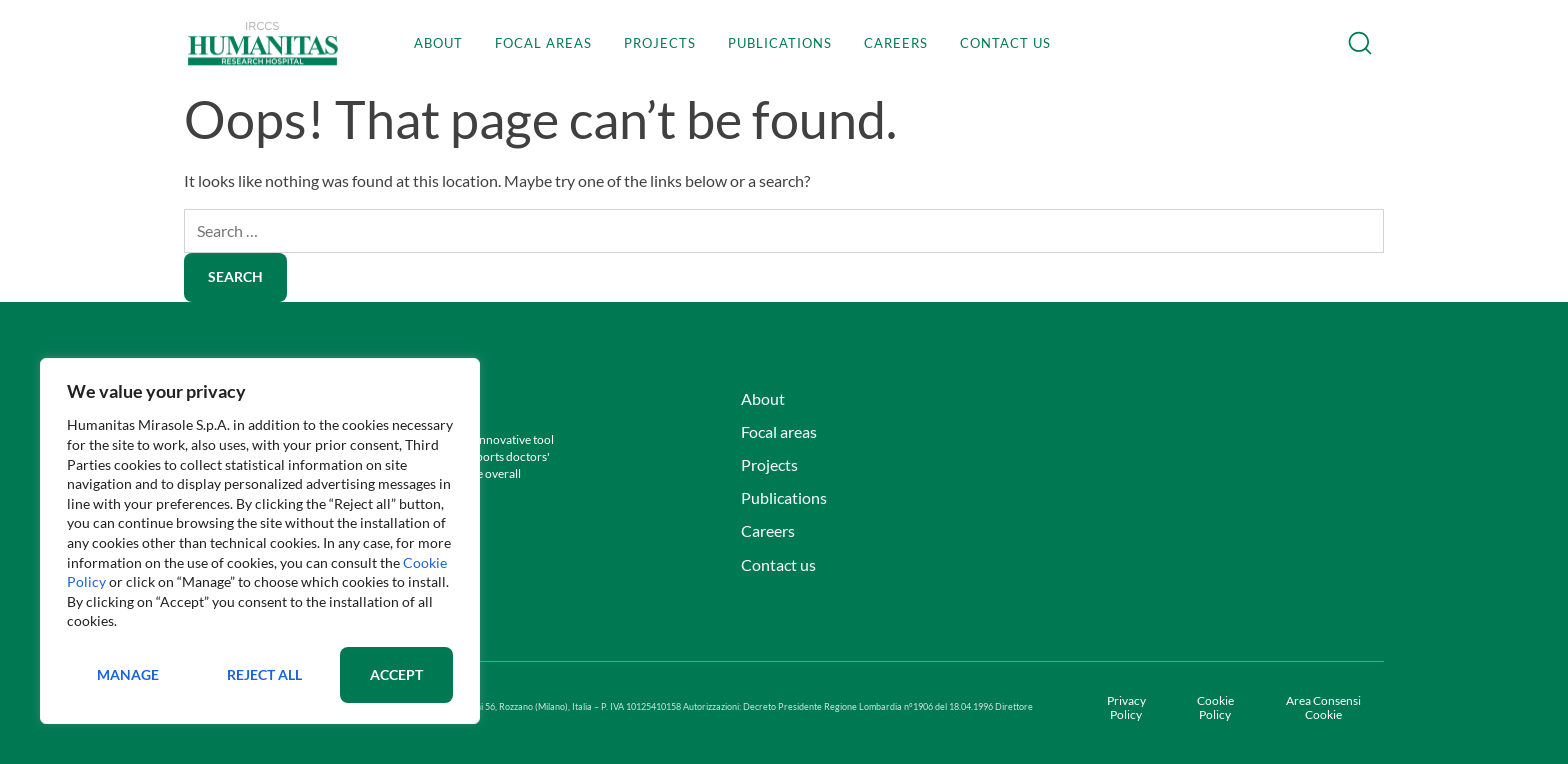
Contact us (1005, 43)
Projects (660, 43)
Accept (396, 674)
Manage (128, 674)
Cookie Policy (1215, 708)
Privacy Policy (1126, 708)
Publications (780, 43)
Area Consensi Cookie (1323, 708)
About (438, 43)
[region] (260, 541)
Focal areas (543, 43)
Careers (896, 43)
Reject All (264, 674)
